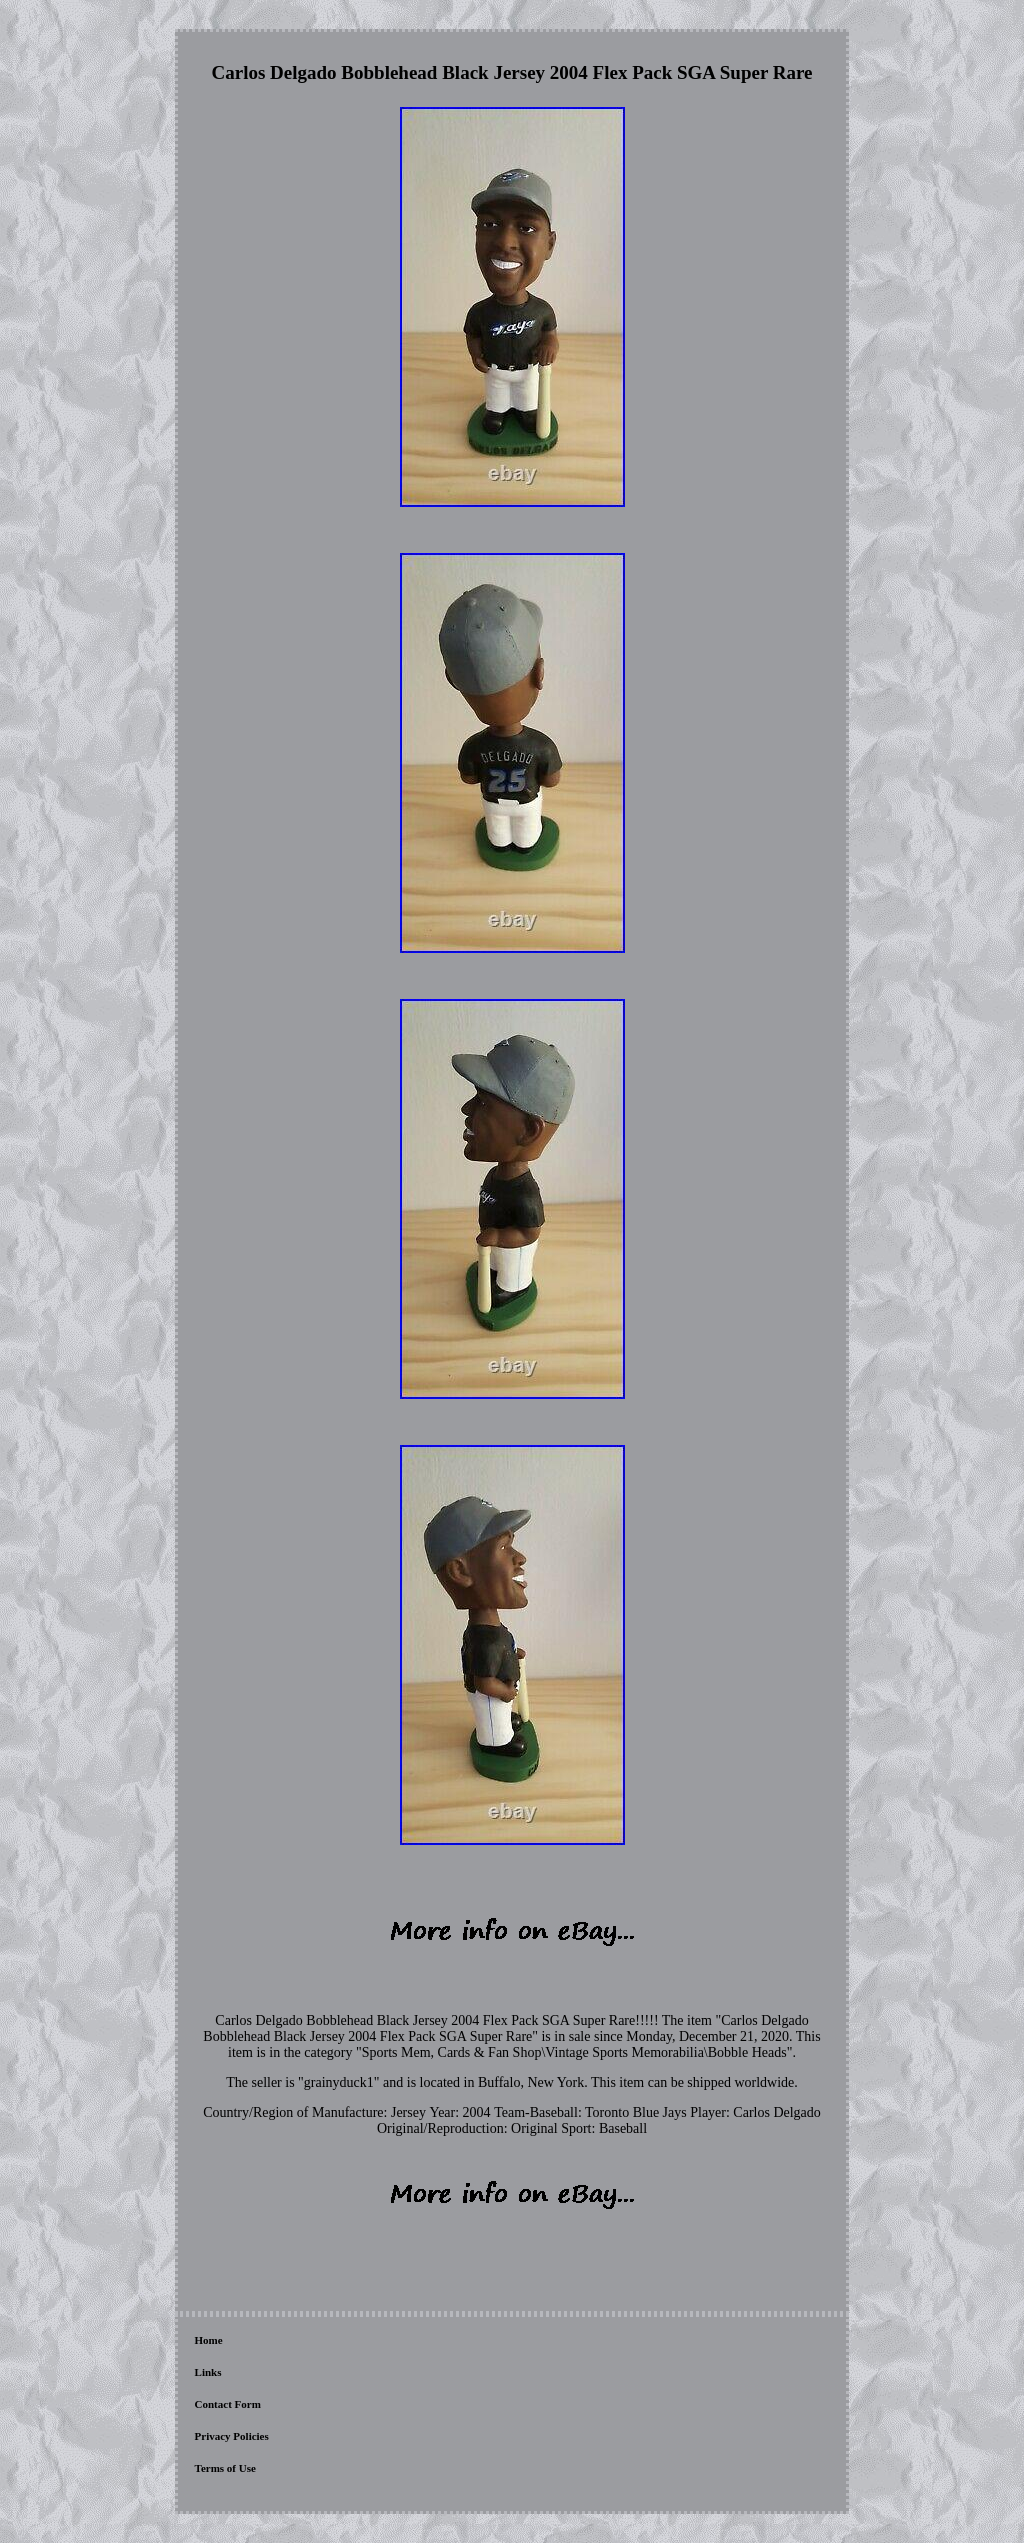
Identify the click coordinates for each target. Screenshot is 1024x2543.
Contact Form (228, 2404)
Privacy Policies (232, 2436)
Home (209, 2340)
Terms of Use (225, 2468)
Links (208, 2372)
